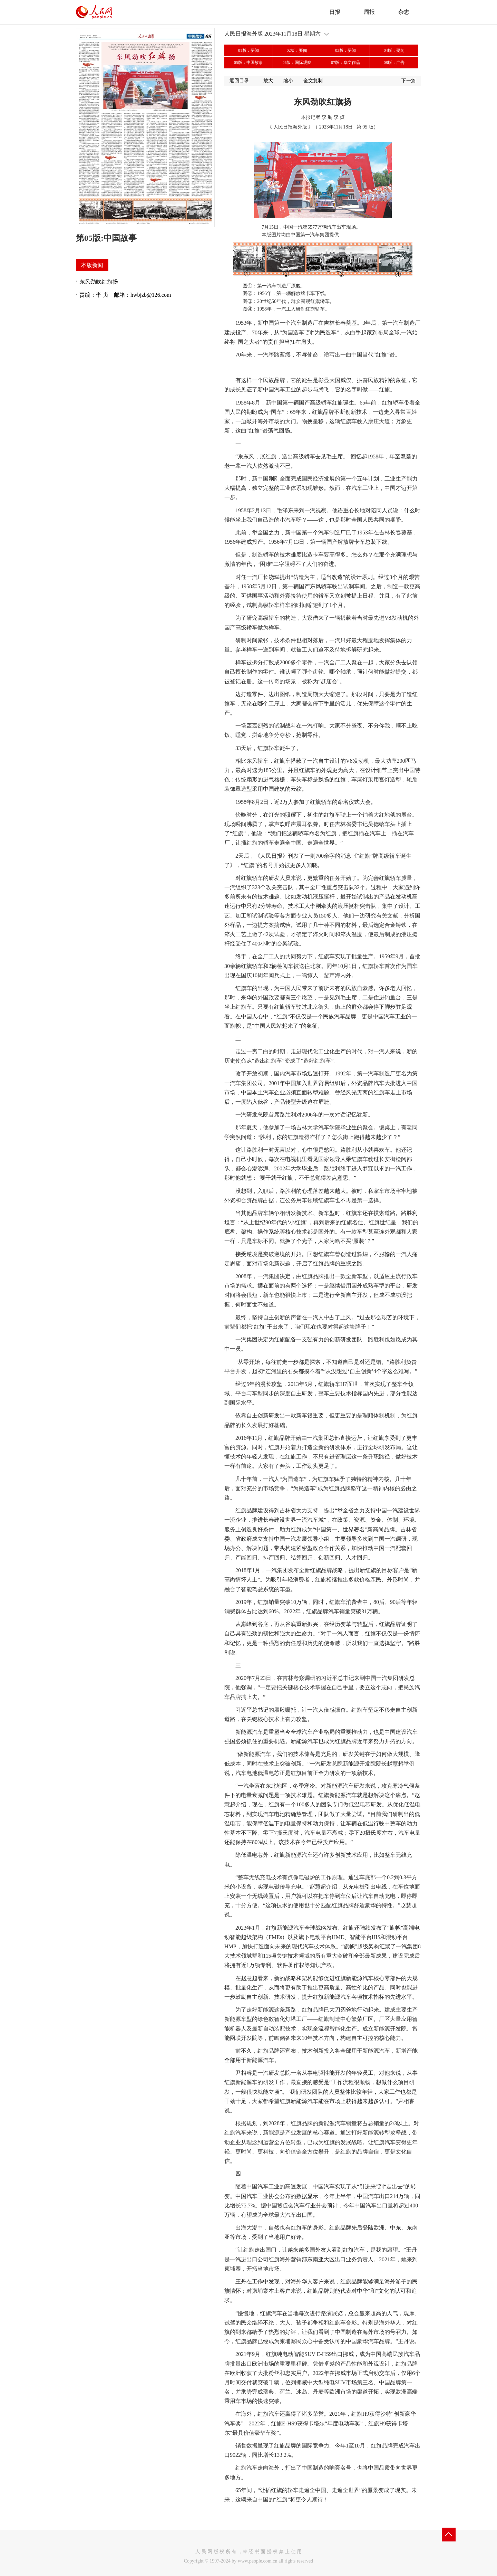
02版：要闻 (296, 50)
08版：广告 (394, 62)
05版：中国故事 (248, 62)
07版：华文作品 (345, 62)
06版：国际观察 (296, 62)
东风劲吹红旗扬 (98, 282)
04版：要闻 (394, 50)
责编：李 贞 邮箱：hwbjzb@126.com (125, 295)
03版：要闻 (345, 50)
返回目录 (239, 80)
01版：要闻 (248, 50)
